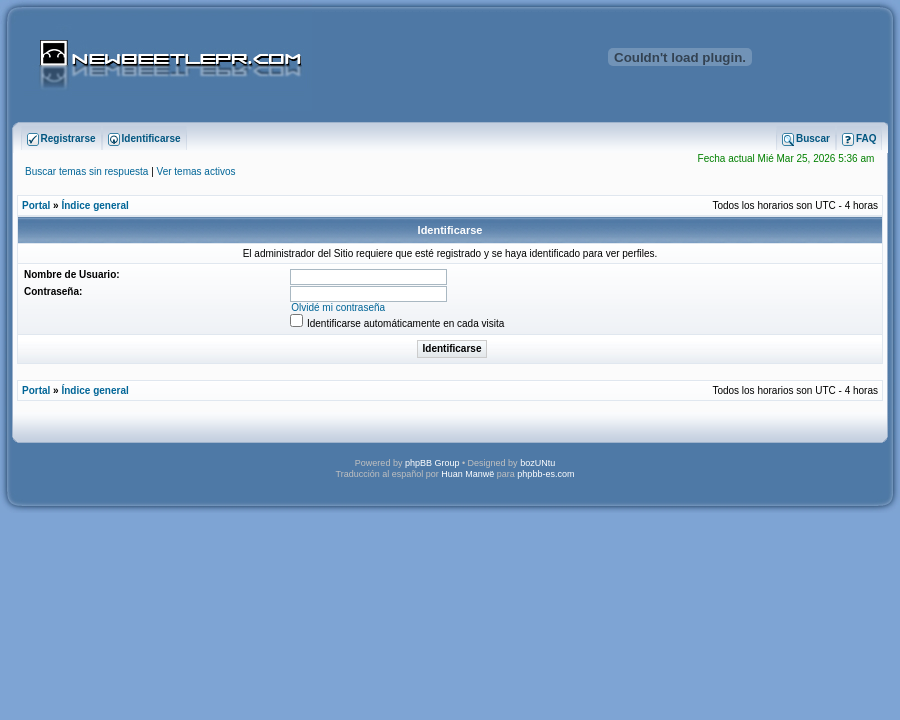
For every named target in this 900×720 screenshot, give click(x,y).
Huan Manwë (467, 474)
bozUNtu (537, 463)
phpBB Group (432, 463)
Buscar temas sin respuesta (86, 171)
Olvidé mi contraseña (338, 307)
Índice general (94, 205)
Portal (36, 205)
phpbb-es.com (545, 474)
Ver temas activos (196, 171)
